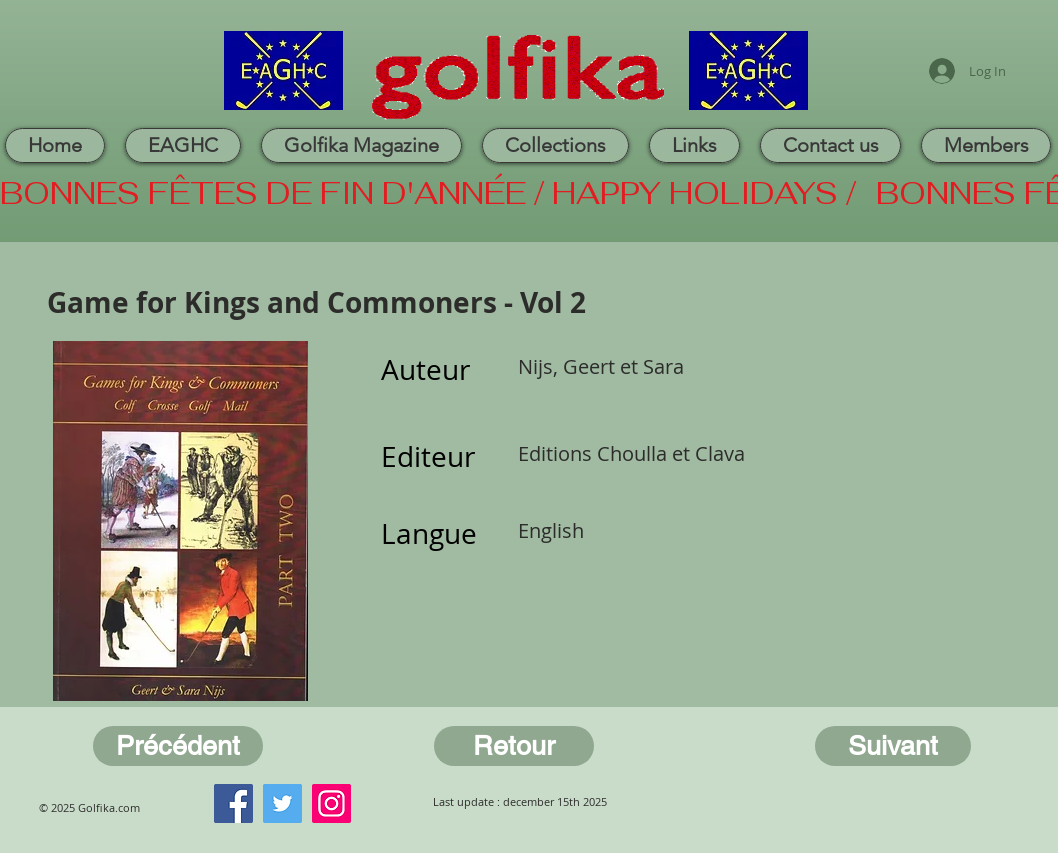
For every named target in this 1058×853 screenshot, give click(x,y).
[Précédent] (178, 746)
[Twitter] (282, 803)
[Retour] (514, 746)
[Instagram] (331, 803)
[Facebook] (233, 803)
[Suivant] (893, 746)
